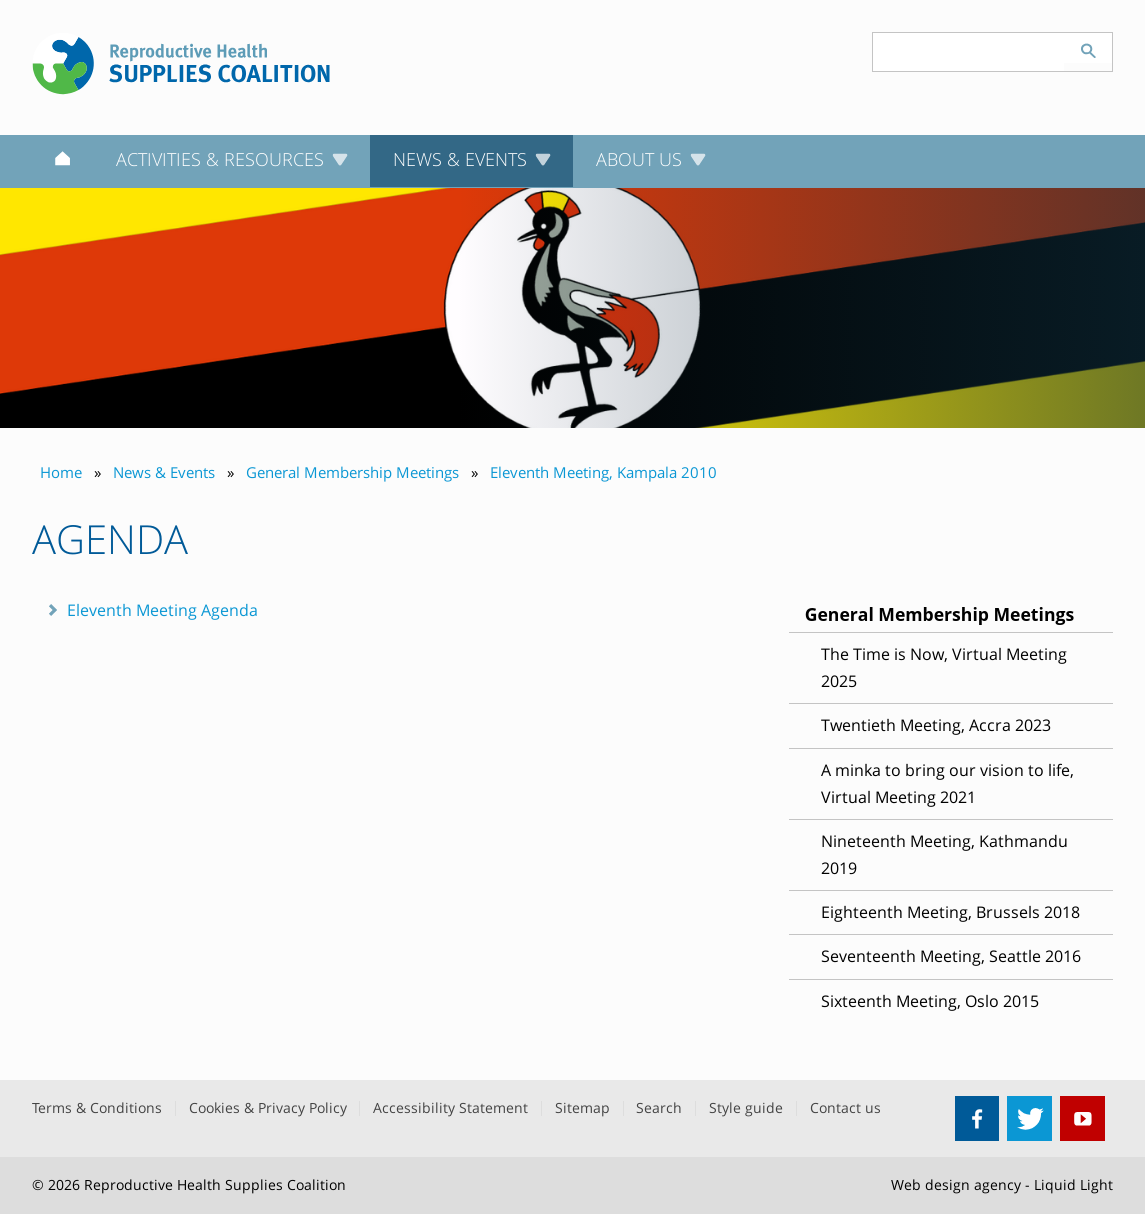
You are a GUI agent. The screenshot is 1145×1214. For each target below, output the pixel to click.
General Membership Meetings (939, 614)
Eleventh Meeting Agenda (162, 610)
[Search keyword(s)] (969, 52)
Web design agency (956, 1184)
